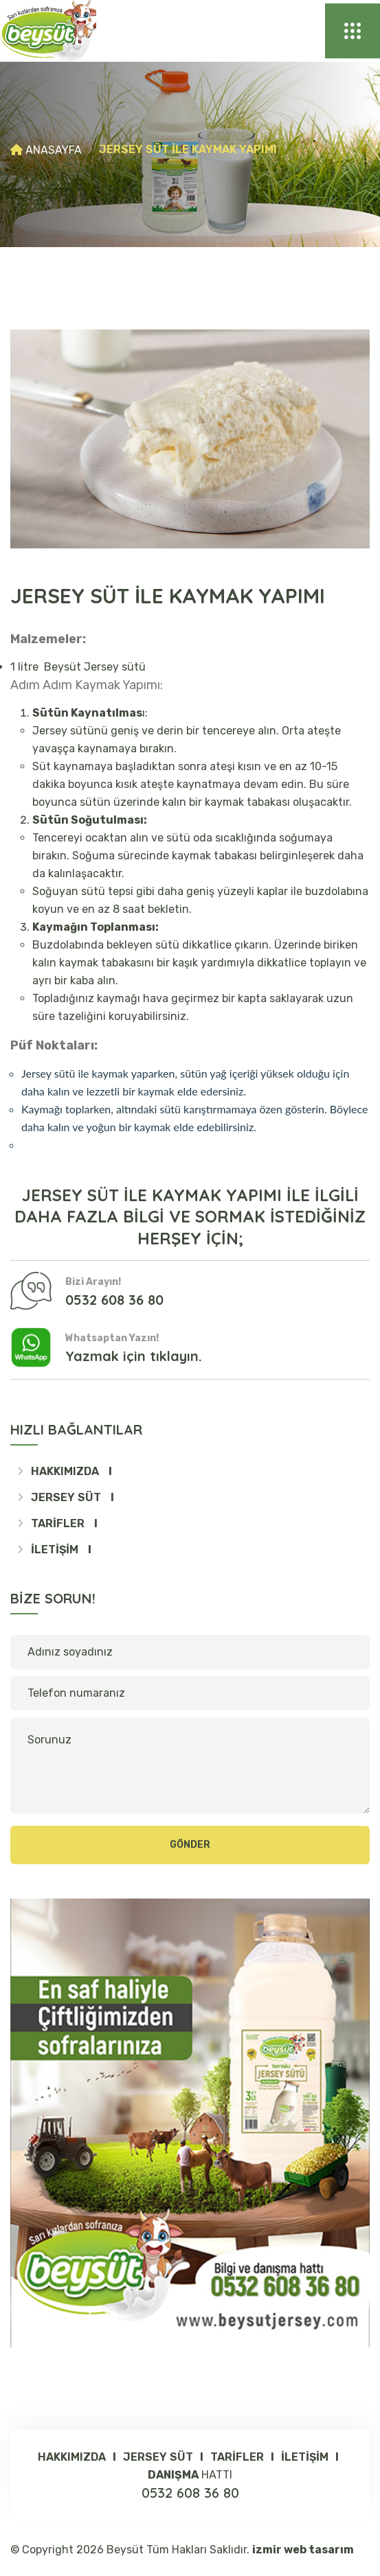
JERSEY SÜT (67, 1497)
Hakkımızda (66, 1471)
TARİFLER (59, 1523)
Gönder (190, 1844)
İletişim (56, 1549)
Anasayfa (53, 149)
